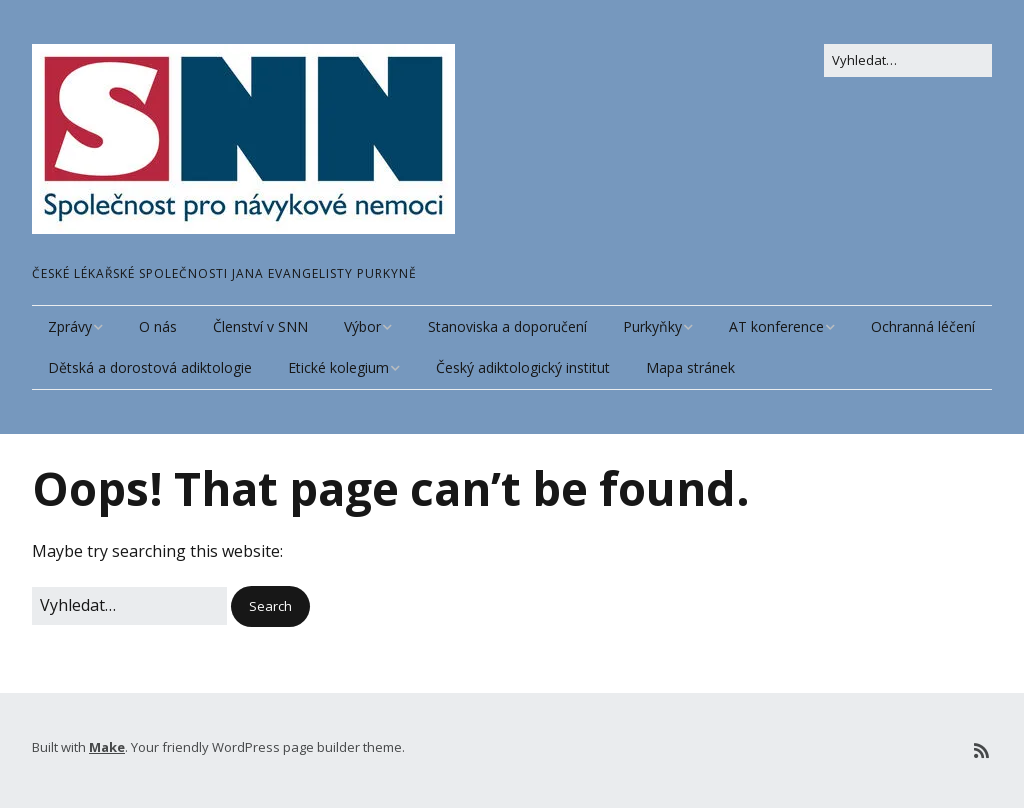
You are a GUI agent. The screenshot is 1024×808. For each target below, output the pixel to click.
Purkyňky (652, 326)
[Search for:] (908, 60)
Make (107, 747)
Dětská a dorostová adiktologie (150, 367)
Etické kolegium (338, 367)
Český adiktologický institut (523, 367)
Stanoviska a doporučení (507, 326)
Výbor (362, 326)
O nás (158, 326)
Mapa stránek (690, 367)
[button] (270, 606)
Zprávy (70, 326)
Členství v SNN (260, 326)
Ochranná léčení (923, 326)
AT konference (776, 326)
